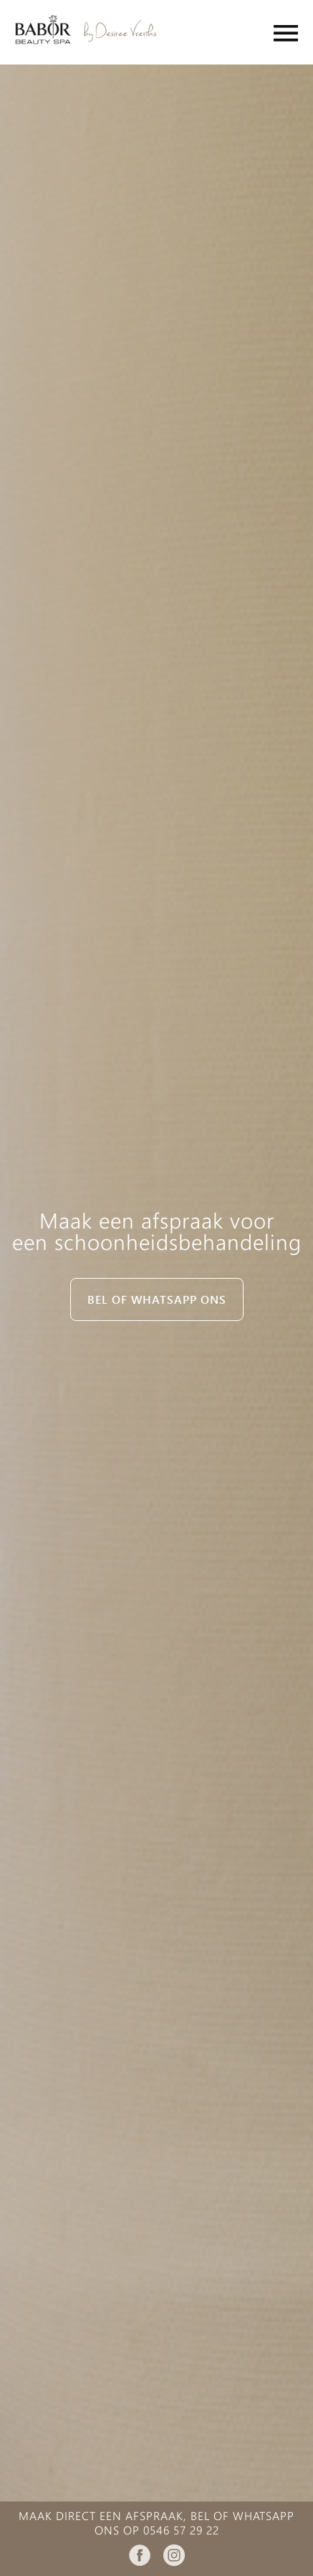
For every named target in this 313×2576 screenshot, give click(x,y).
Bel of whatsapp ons (156, 1299)
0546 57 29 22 (181, 2529)
